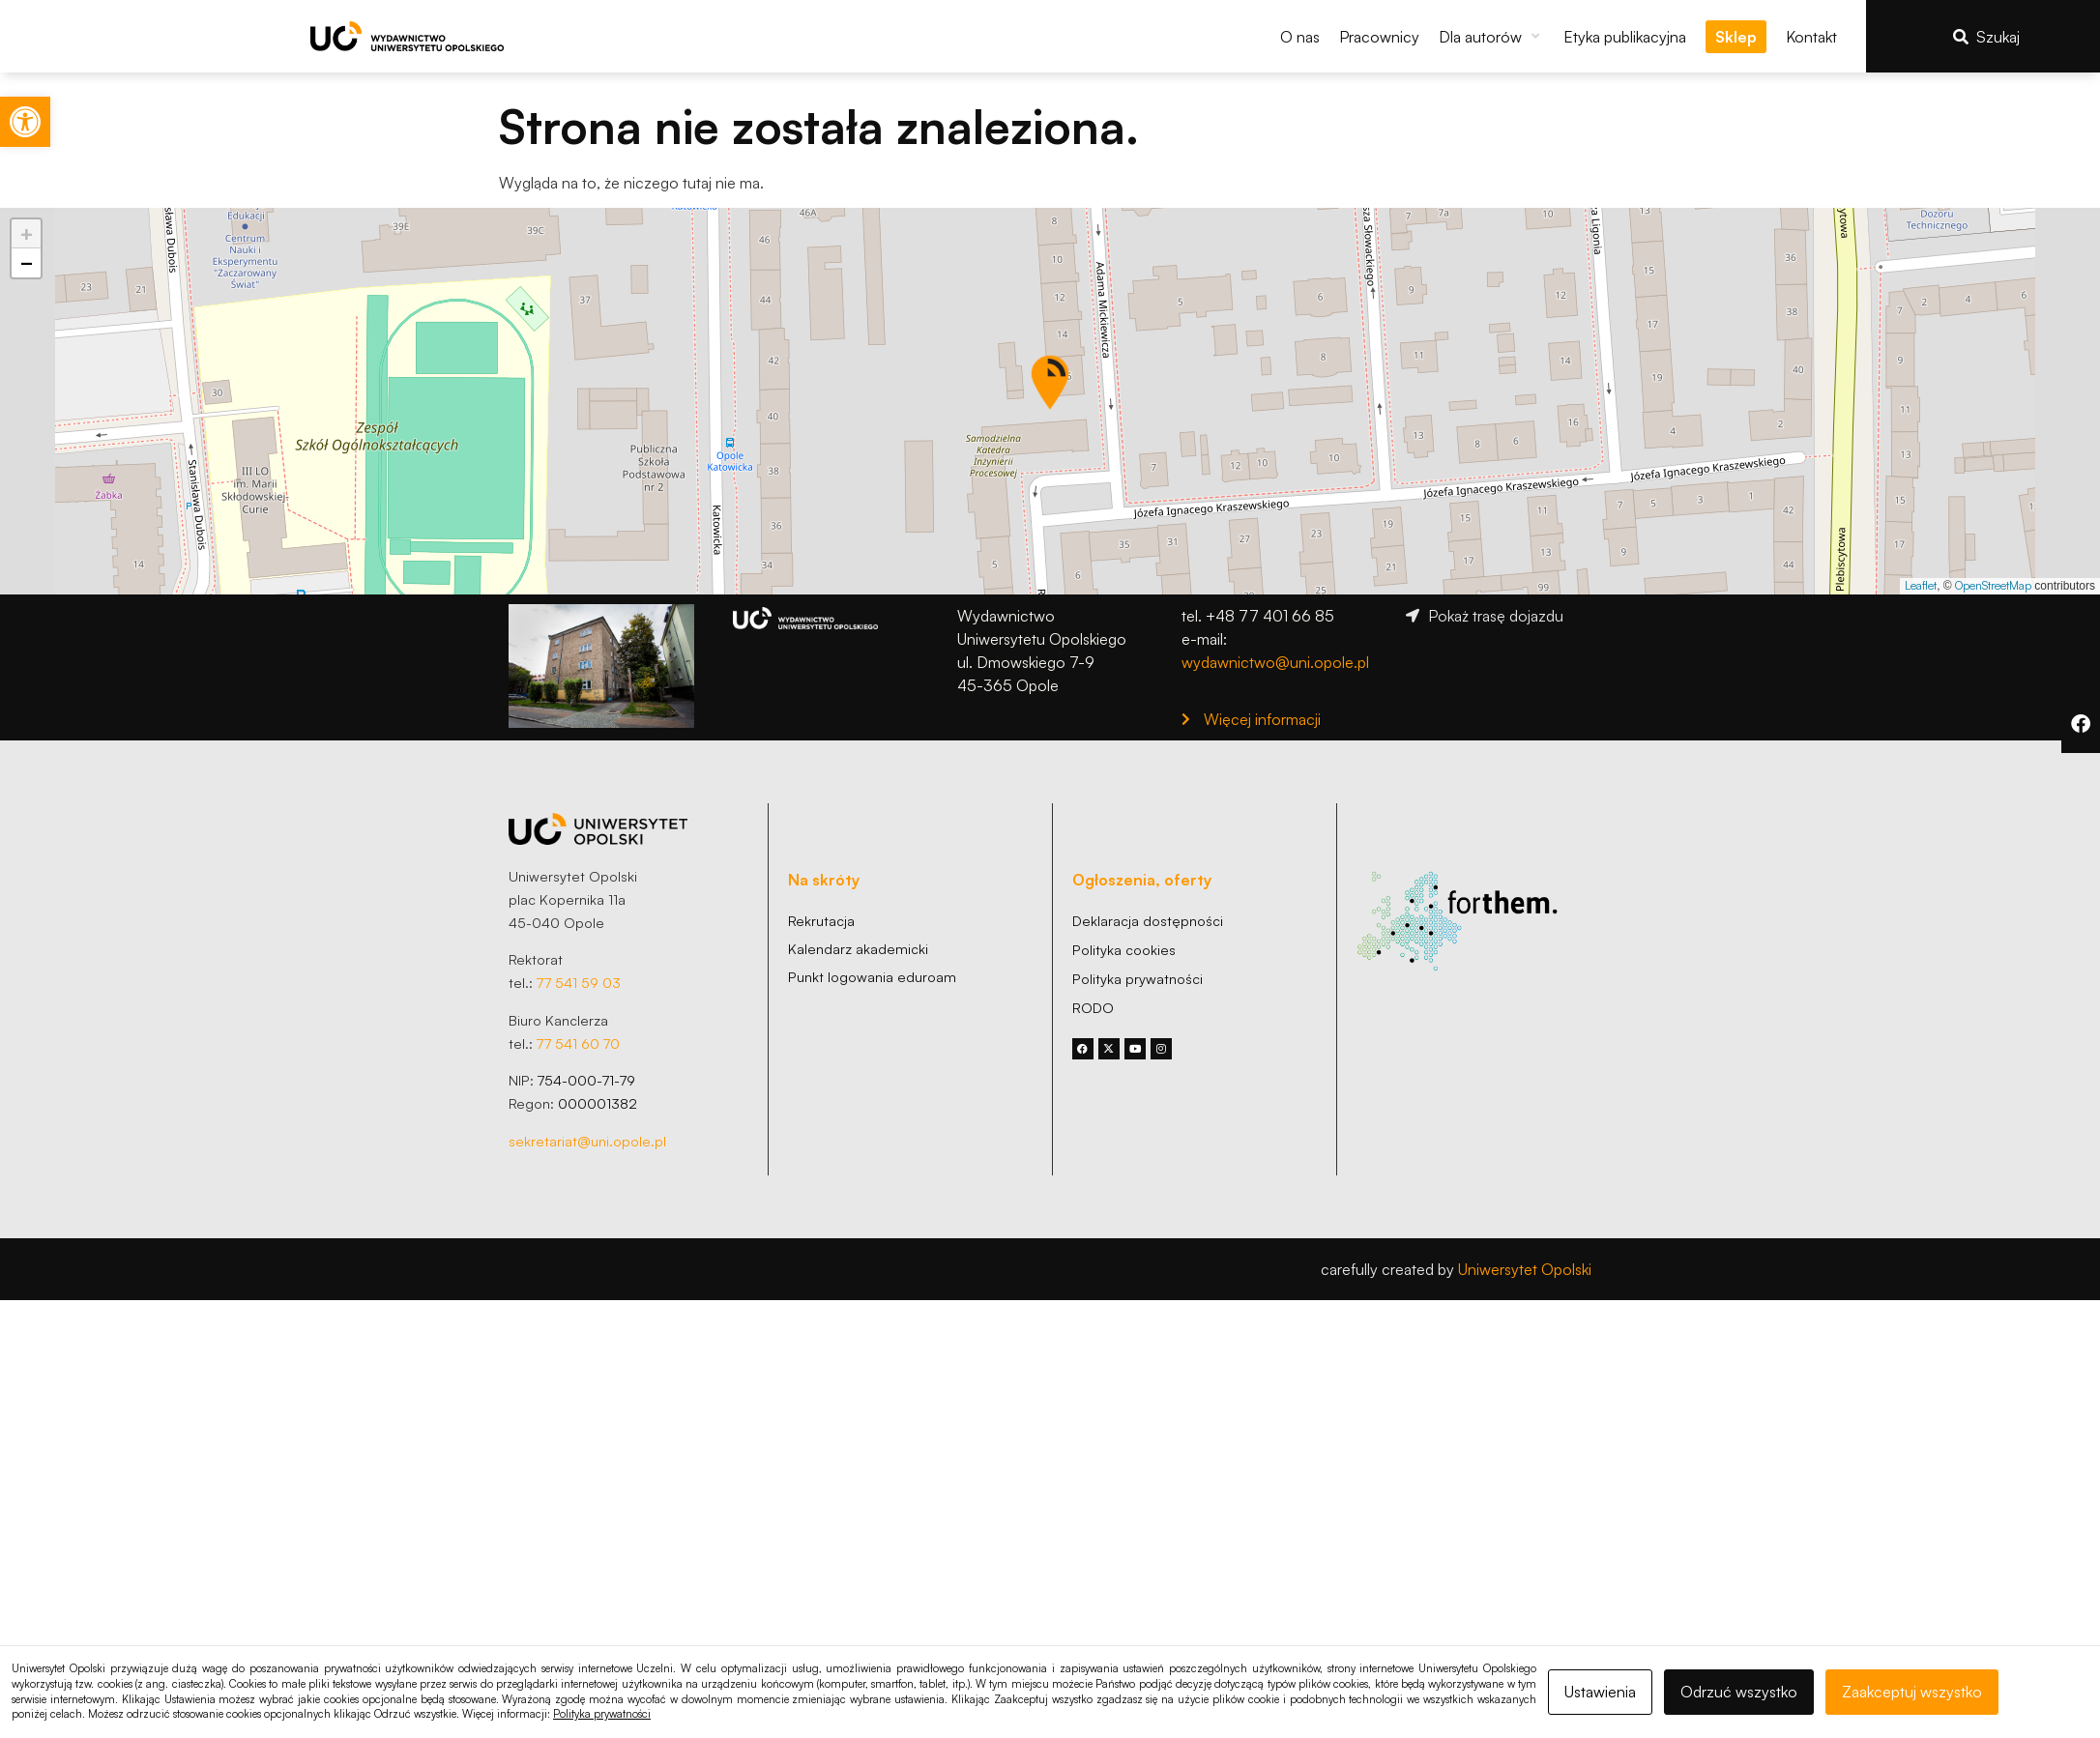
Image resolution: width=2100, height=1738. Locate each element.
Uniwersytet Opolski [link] (1524, 1269)
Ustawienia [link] (1600, 1691)
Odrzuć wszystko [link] (1738, 1691)
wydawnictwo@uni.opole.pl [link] (1275, 662)
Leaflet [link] (1921, 585)
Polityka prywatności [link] (602, 1714)
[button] (1491, 36)
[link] (25, 122)
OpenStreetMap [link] (1993, 585)
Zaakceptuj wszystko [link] (1912, 1691)
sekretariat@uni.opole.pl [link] (587, 1140)
